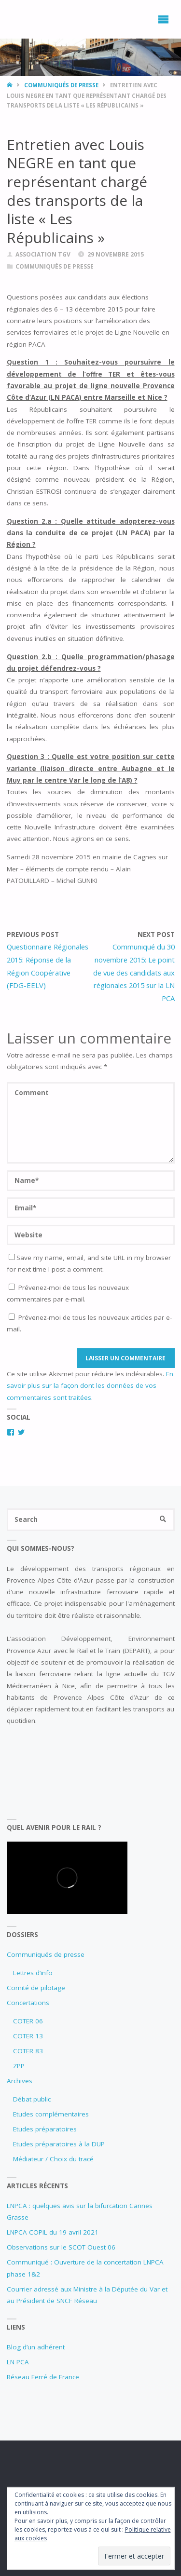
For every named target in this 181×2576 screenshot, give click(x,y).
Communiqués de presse (61, 85)
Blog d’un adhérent (36, 2347)
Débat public (32, 2099)
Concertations (28, 2002)
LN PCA (18, 2362)
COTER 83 (28, 2051)
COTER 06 (28, 2021)
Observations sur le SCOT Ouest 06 (61, 2247)
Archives (19, 2080)
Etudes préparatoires (45, 2129)
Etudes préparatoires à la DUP (59, 2144)
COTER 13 (28, 2036)
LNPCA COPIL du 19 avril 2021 (52, 2232)
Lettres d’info (33, 1972)
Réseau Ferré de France (43, 2377)
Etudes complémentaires (51, 2114)
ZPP (19, 2065)
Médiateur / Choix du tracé (53, 2159)
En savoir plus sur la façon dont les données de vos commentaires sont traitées (90, 1385)
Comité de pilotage (36, 1987)
